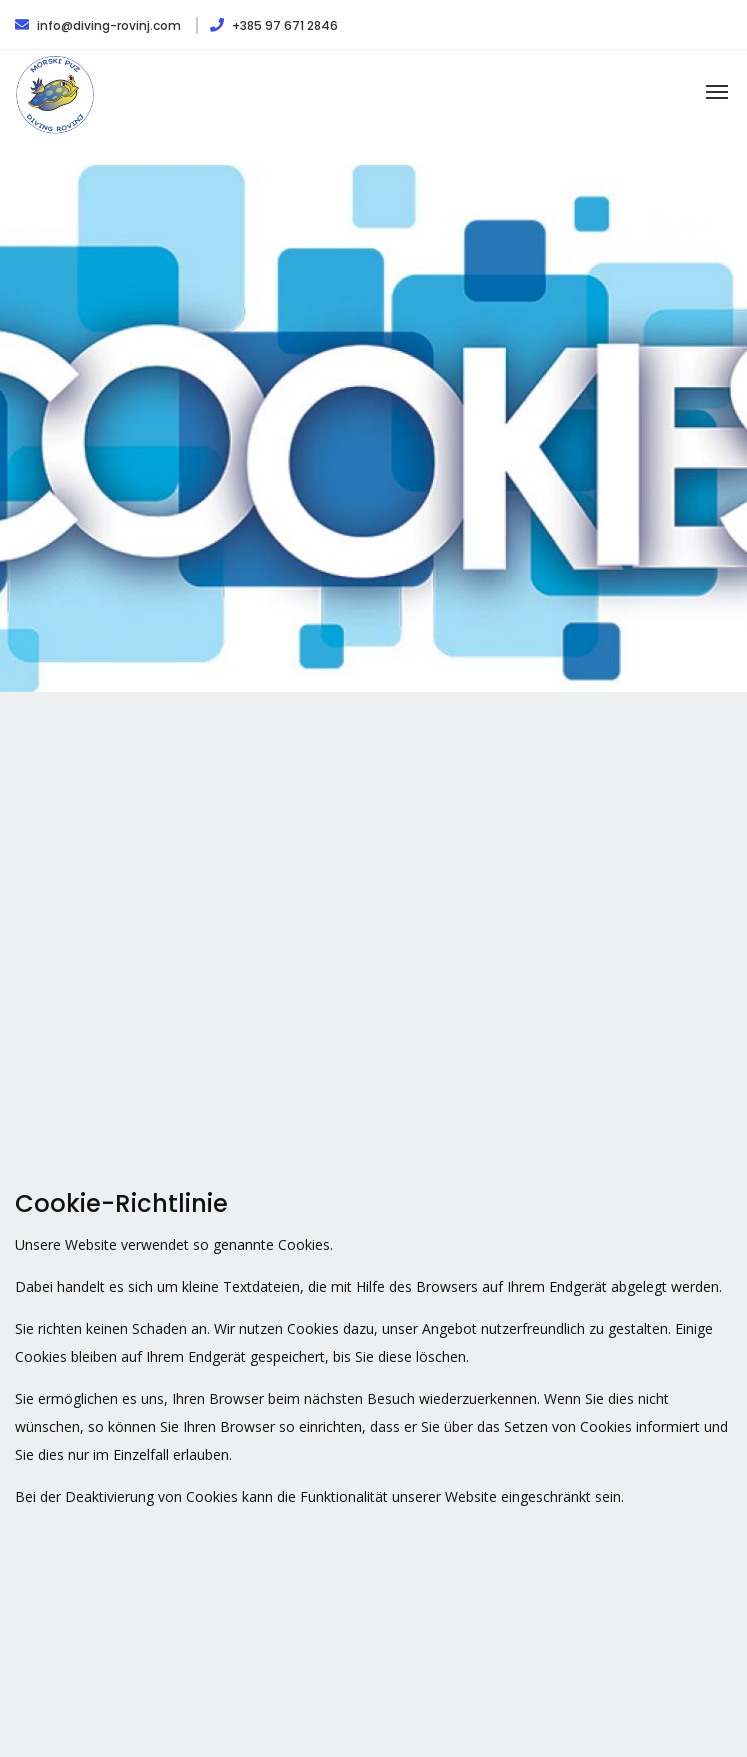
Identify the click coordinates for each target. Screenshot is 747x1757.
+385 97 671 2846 (274, 25)
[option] (373, 428)
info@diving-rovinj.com (99, 25)
